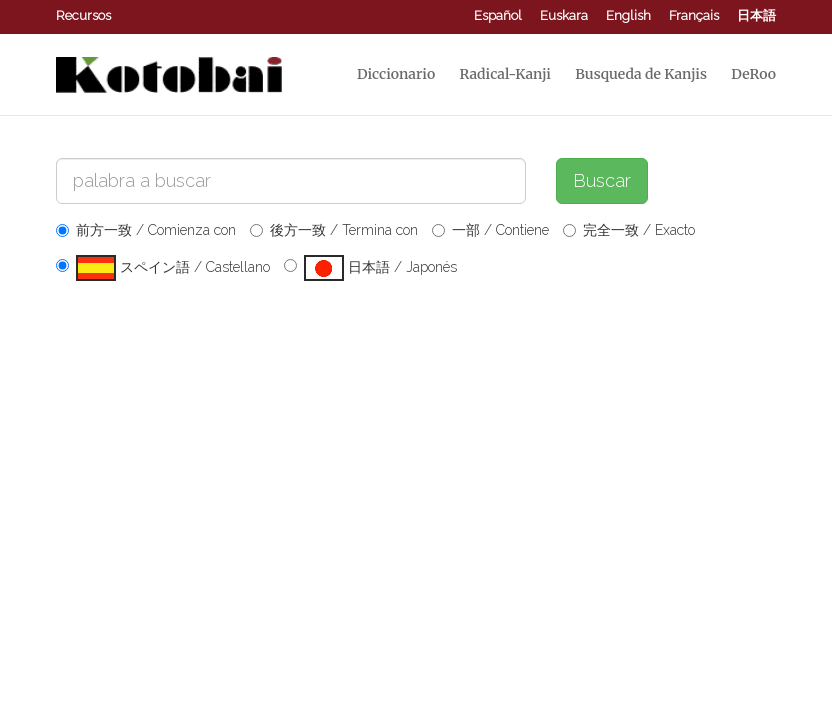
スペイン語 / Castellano (163, 268)
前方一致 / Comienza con (146, 230)
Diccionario (396, 74)
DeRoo (753, 74)
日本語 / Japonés (370, 268)
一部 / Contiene (490, 230)
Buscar (602, 180)
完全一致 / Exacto (629, 230)
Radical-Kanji (505, 74)
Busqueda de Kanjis (641, 74)
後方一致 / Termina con (334, 230)
